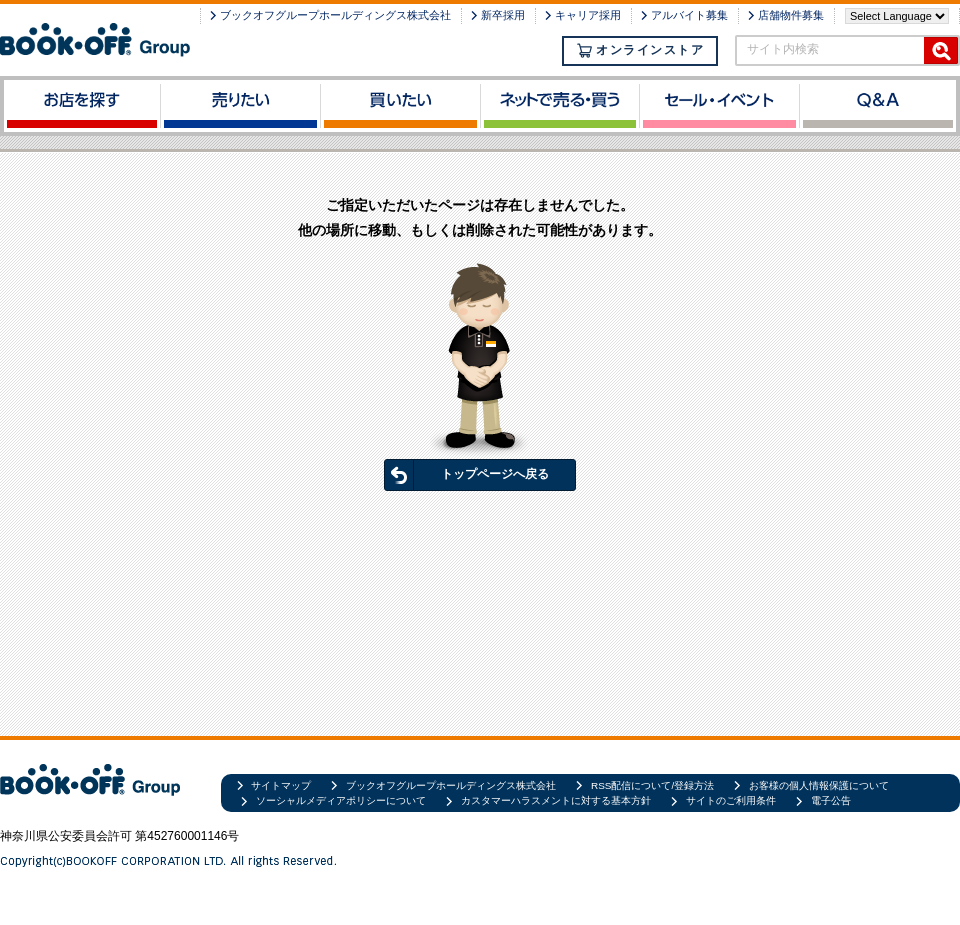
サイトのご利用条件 (731, 800)
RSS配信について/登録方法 (652, 785)
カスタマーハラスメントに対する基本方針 (556, 800)
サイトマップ (281, 785)
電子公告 (831, 800)
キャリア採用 (588, 15)
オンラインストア (640, 50)
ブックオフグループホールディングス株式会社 (335, 15)
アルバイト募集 (689, 15)
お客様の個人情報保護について (819, 785)
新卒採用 (503, 15)
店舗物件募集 (791, 15)
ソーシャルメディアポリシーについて (341, 800)
